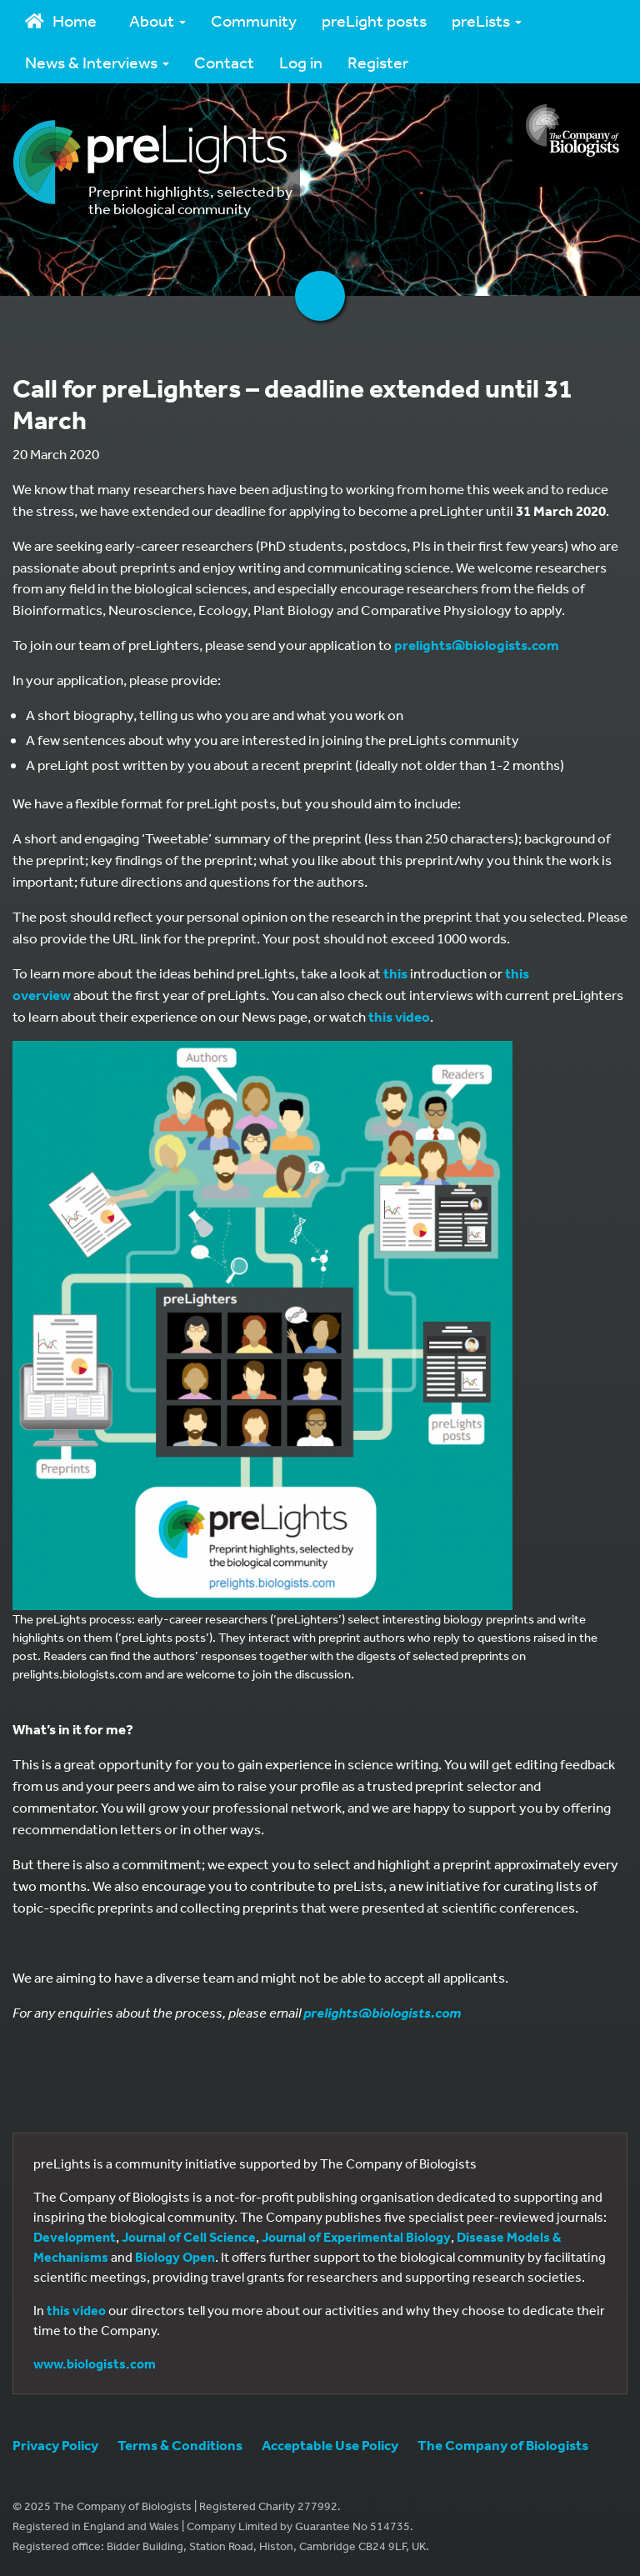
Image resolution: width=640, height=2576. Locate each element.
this (395, 973)
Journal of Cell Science (189, 2236)
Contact (224, 62)
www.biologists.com (94, 2363)
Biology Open (175, 2256)
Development (74, 2236)
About (157, 20)
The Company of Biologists (503, 2444)
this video (399, 1016)
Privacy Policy (55, 2444)
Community (254, 20)
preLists (487, 20)
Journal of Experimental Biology (356, 2236)
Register (378, 62)
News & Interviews (97, 62)
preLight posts (374, 20)
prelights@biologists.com (476, 644)
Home (61, 20)
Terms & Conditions (180, 2444)
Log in (300, 62)
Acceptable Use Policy (330, 2444)
